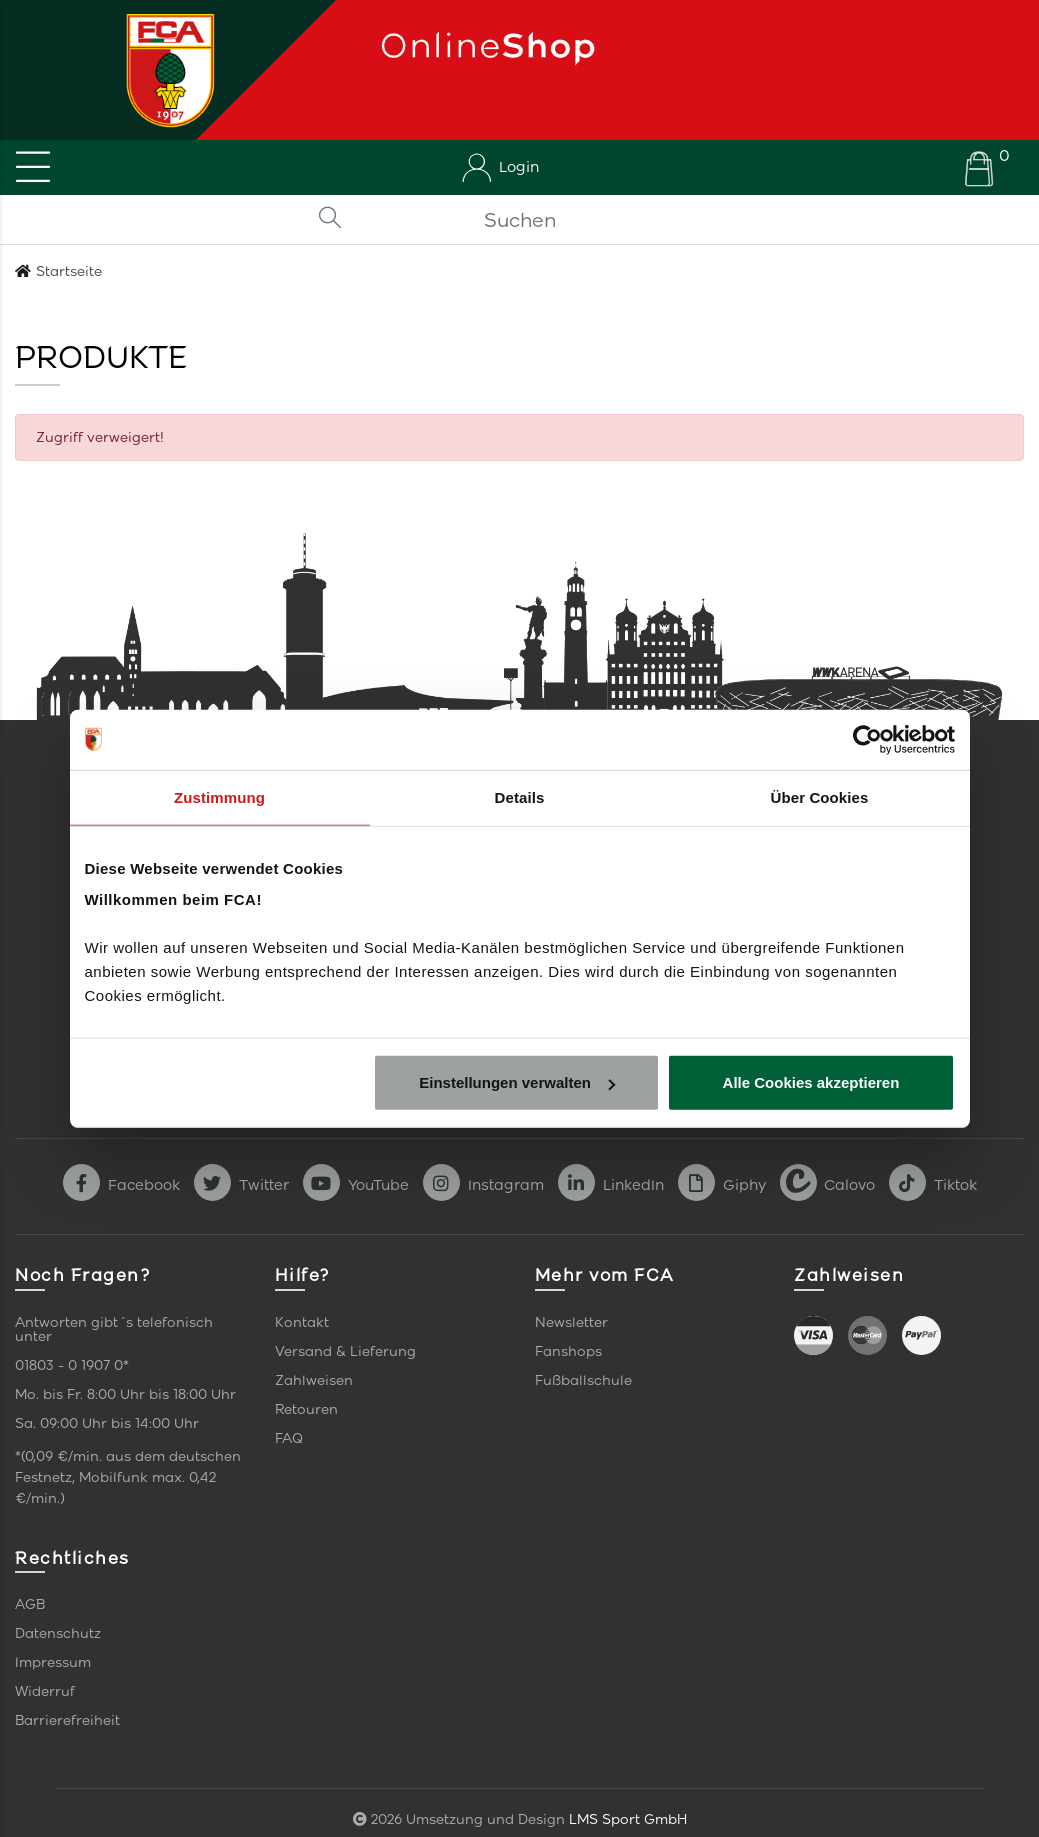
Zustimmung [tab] (219, 796)
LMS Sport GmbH (628, 1819)
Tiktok (933, 1185)
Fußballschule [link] (583, 1380)
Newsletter (571, 1322)
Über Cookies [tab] (820, 796)
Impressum (53, 1662)
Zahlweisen (314, 1380)
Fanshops (568, 1351)
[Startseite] (163, 70)
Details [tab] (520, 796)
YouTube (356, 1185)
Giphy (722, 1185)
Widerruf (45, 1691)
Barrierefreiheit (67, 1720)
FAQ (289, 1438)
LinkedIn (611, 1185)
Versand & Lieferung (345, 1351)
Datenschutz (58, 1633)
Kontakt (302, 1322)
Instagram (483, 1185)
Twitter (241, 1185)
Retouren (306, 1409)
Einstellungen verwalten (517, 1082)
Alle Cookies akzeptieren (811, 1082)
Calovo (827, 1185)
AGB (30, 1604)
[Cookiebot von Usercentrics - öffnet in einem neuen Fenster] (867, 739)
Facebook (121, 1185)
